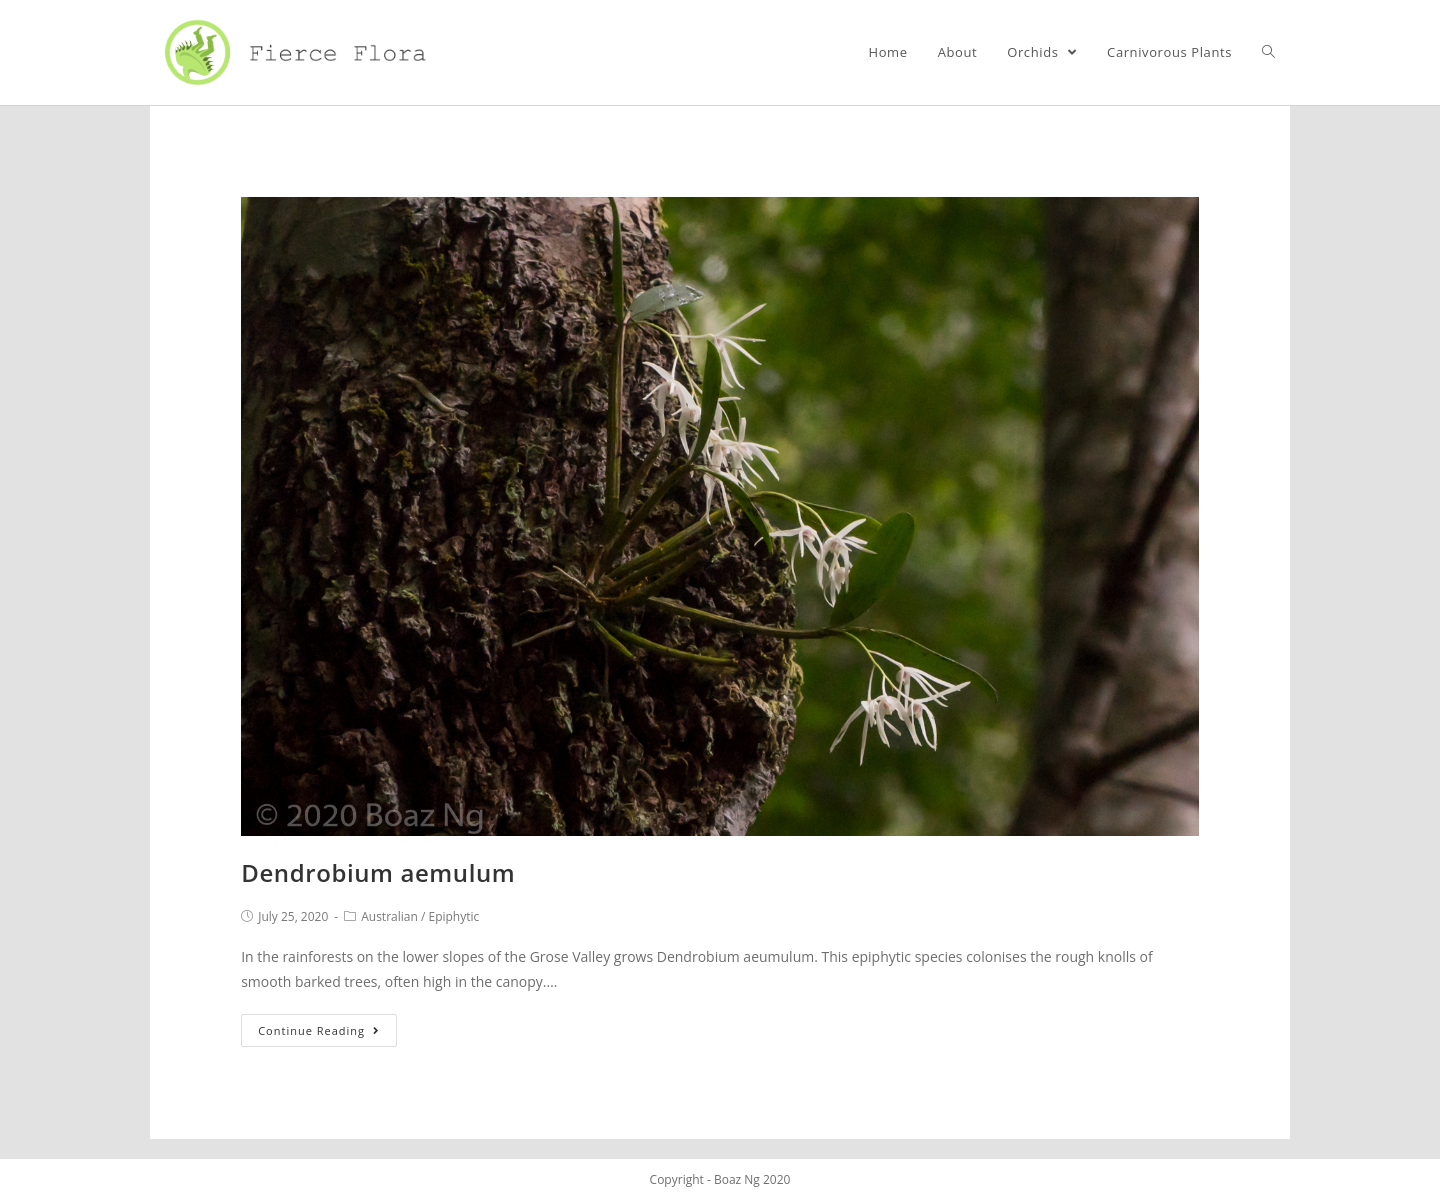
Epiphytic (453, 916)
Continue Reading (319, 1030)
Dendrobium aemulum (378, 872)
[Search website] (1268, 52)
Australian (389, 916)
